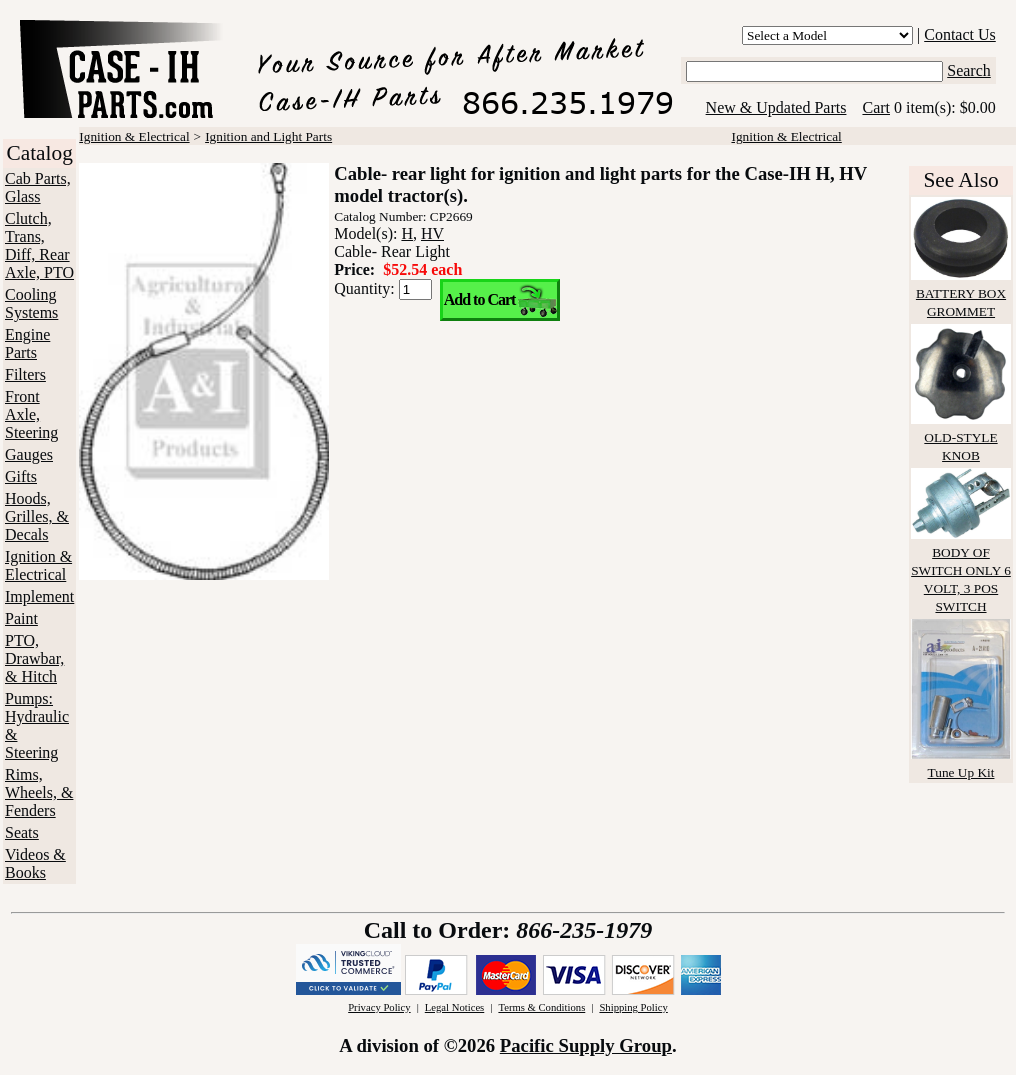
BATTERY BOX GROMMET (961, 293)
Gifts (21, 476)
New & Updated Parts (776, 107)
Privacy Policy (379, 1007)
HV (432, 233)
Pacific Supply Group (586, 1045)
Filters (25, 374)
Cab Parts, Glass (38, 187)
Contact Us (960, 34)
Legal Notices (454, 1007)
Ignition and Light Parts (268, 136)
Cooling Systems (31, 303)
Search (969, 70)
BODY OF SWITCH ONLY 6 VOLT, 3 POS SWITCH (961, 570)
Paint (21, 618)
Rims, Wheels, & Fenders (39, 792)
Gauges (29, 454)
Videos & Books (35, 863)
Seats (22, 832)
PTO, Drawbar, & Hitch (34, 658)
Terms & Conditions (541, 1007)
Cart (876, 107)
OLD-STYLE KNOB (961, 437)
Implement (39, 596)
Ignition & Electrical (38, 565)
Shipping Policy (633, 1007)
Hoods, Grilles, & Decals (37, 516)
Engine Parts (27, 343)
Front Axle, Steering (31, 414)
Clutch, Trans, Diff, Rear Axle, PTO (39, 245)
